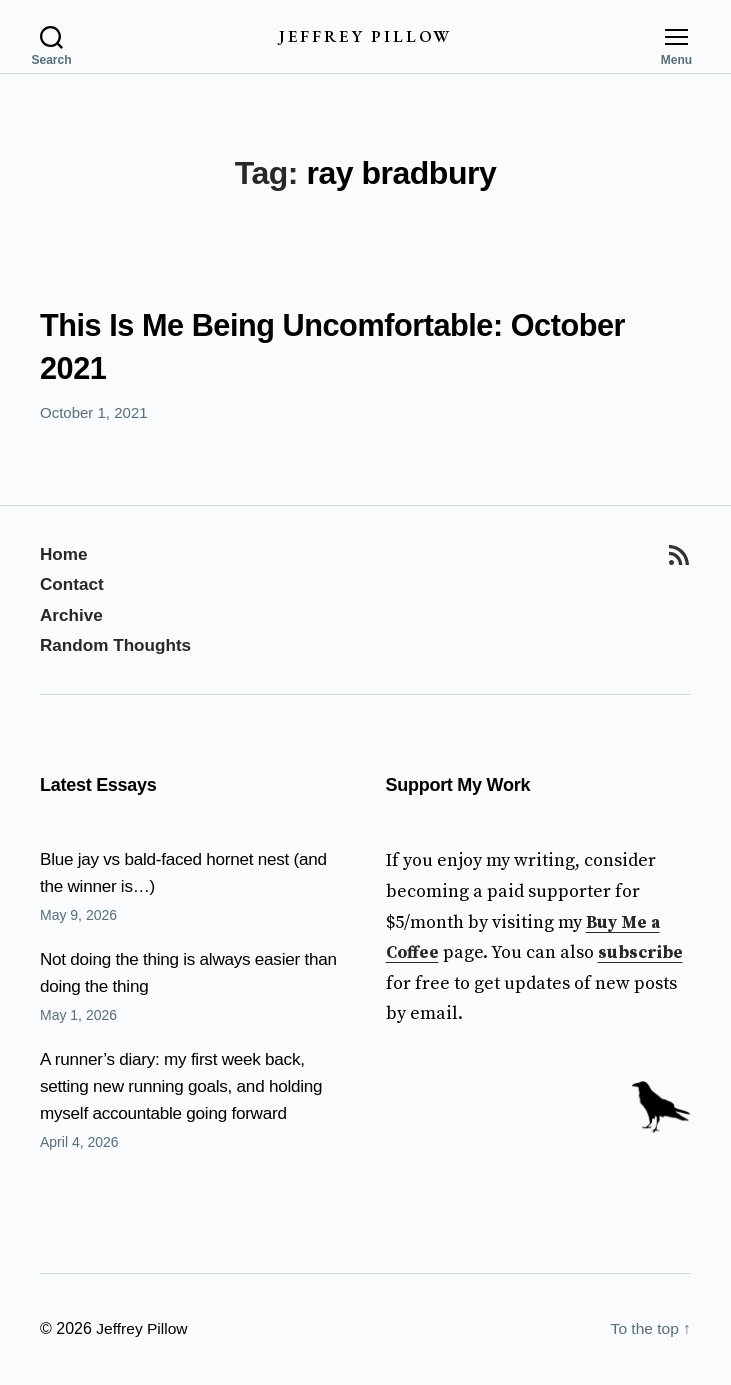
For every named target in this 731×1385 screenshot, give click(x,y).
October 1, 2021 (94, 413)
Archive (73, 615)
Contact (73, 585)
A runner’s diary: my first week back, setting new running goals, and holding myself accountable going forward (188, 1087)
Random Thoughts (119, 646)
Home (65, 554)
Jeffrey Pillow (365, 36)
